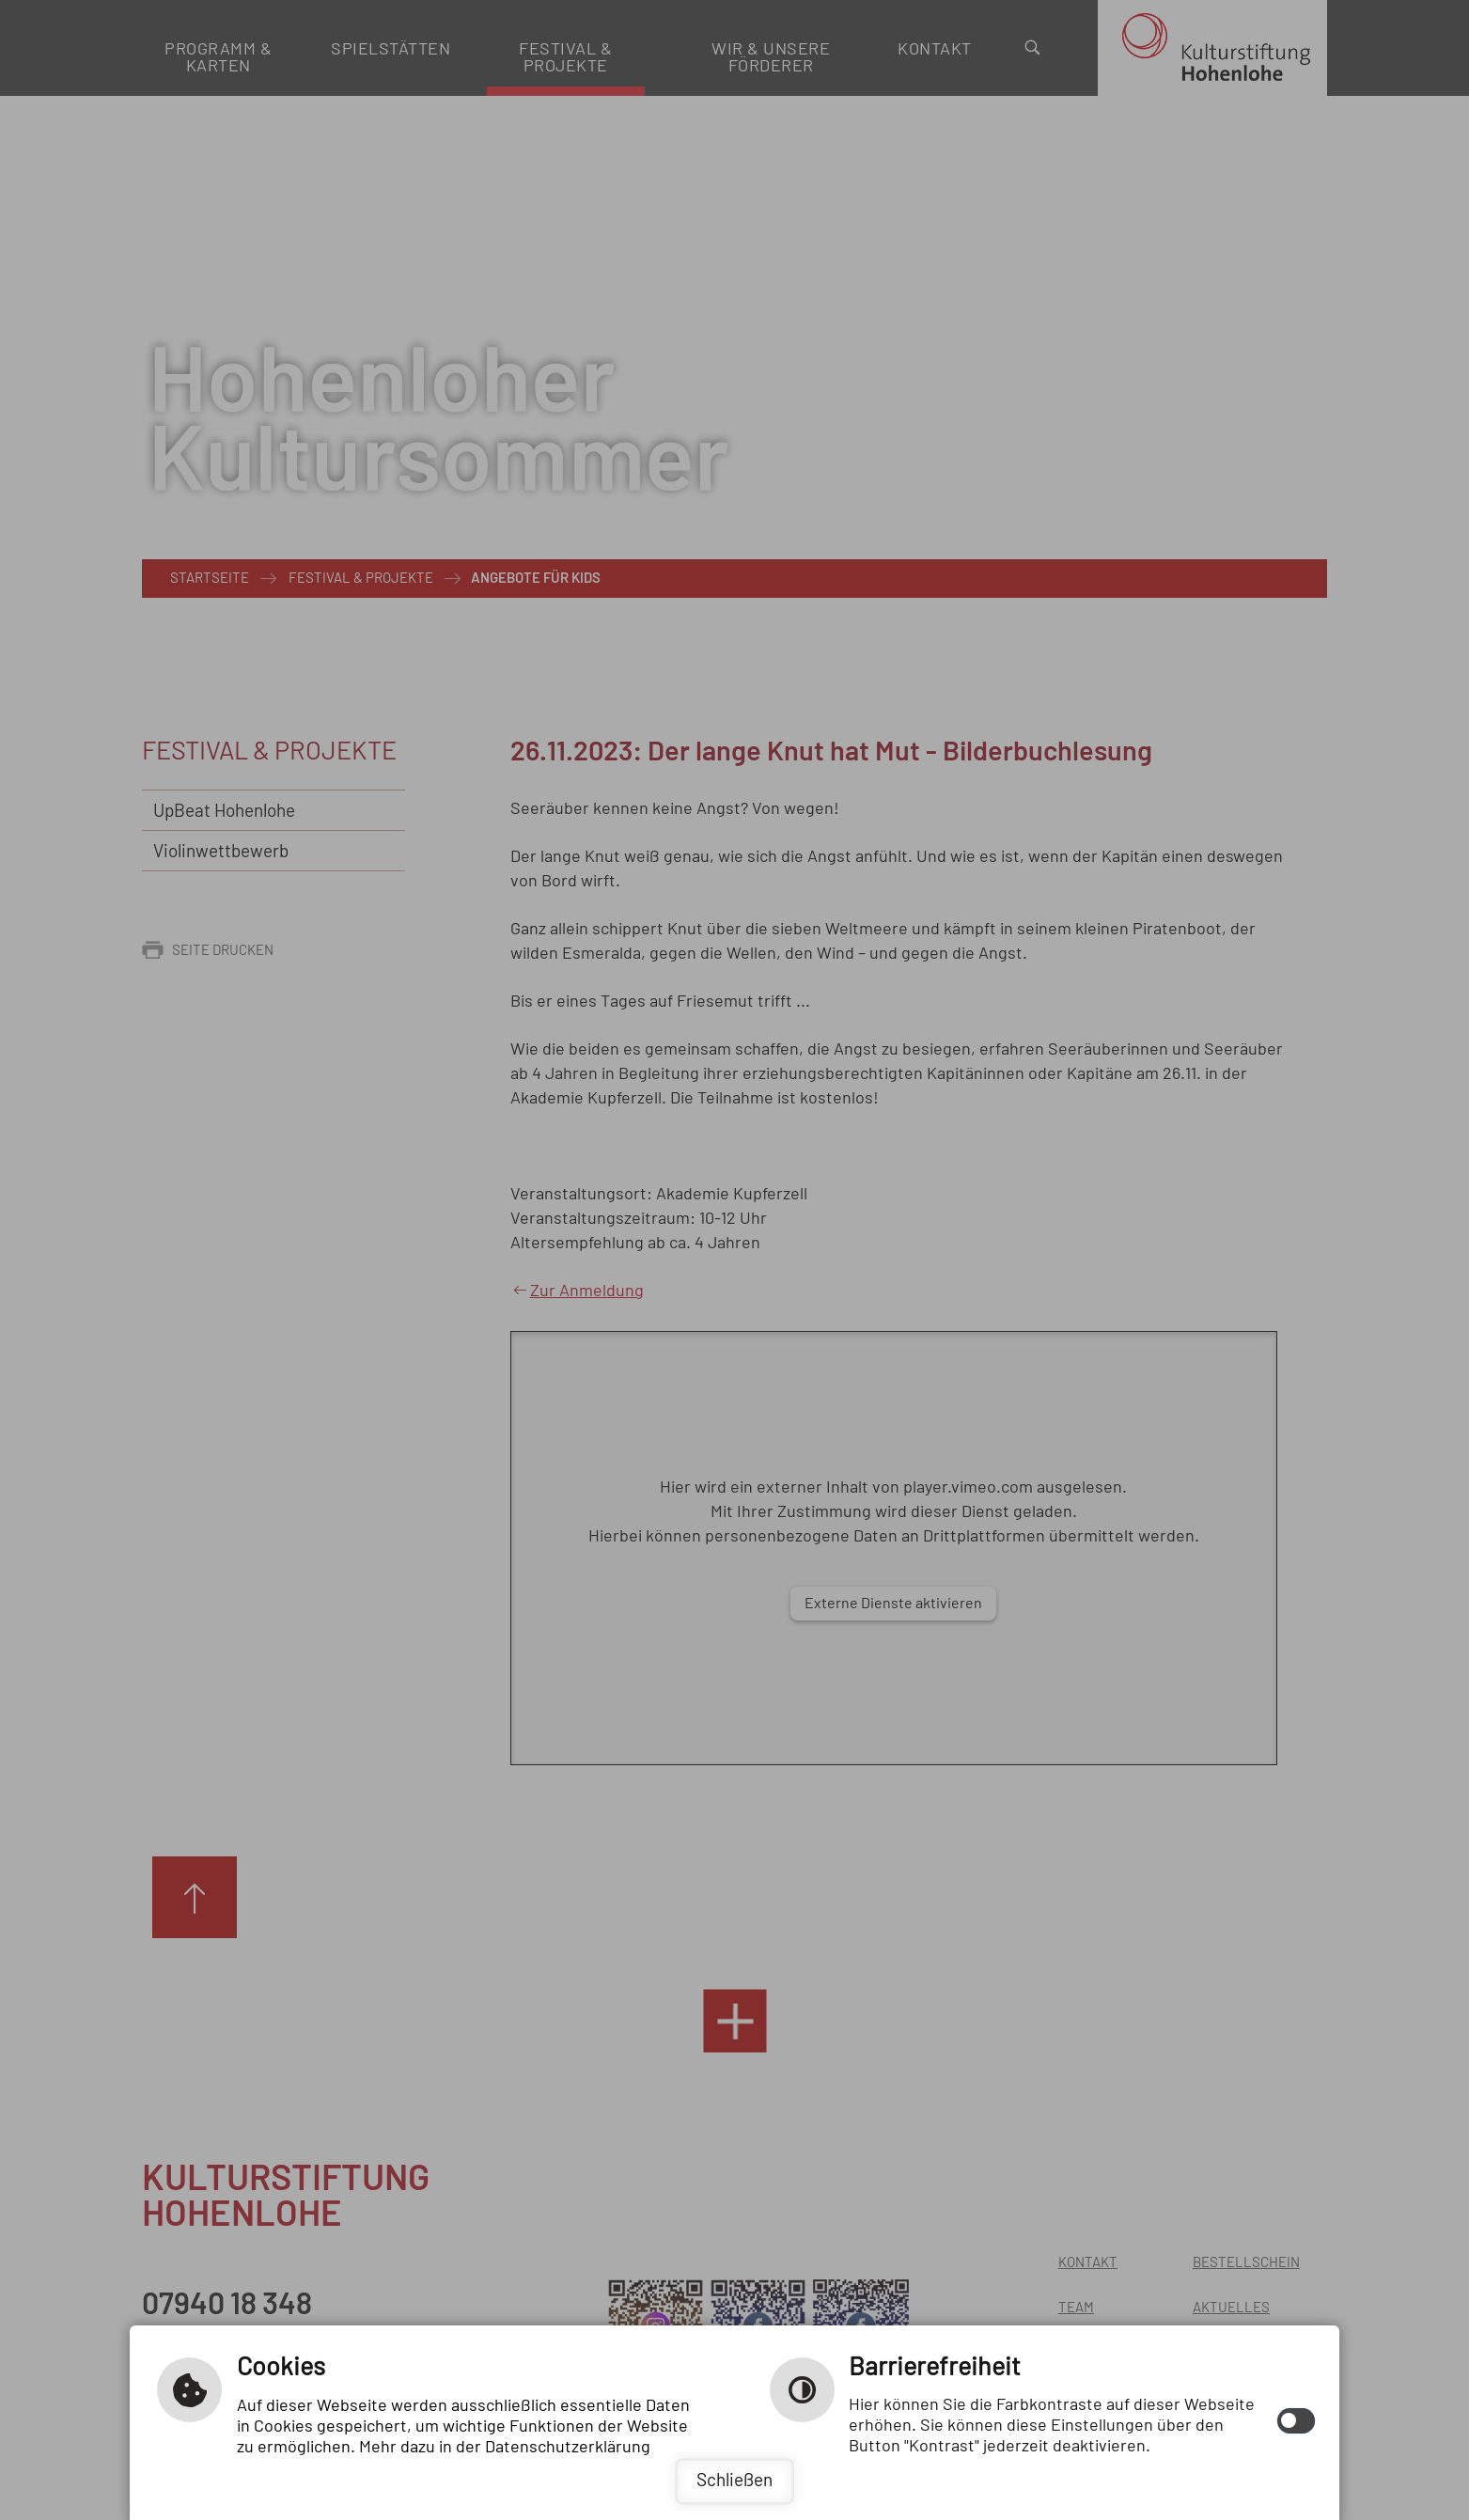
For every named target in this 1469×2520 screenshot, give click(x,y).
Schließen (734, 2481)
